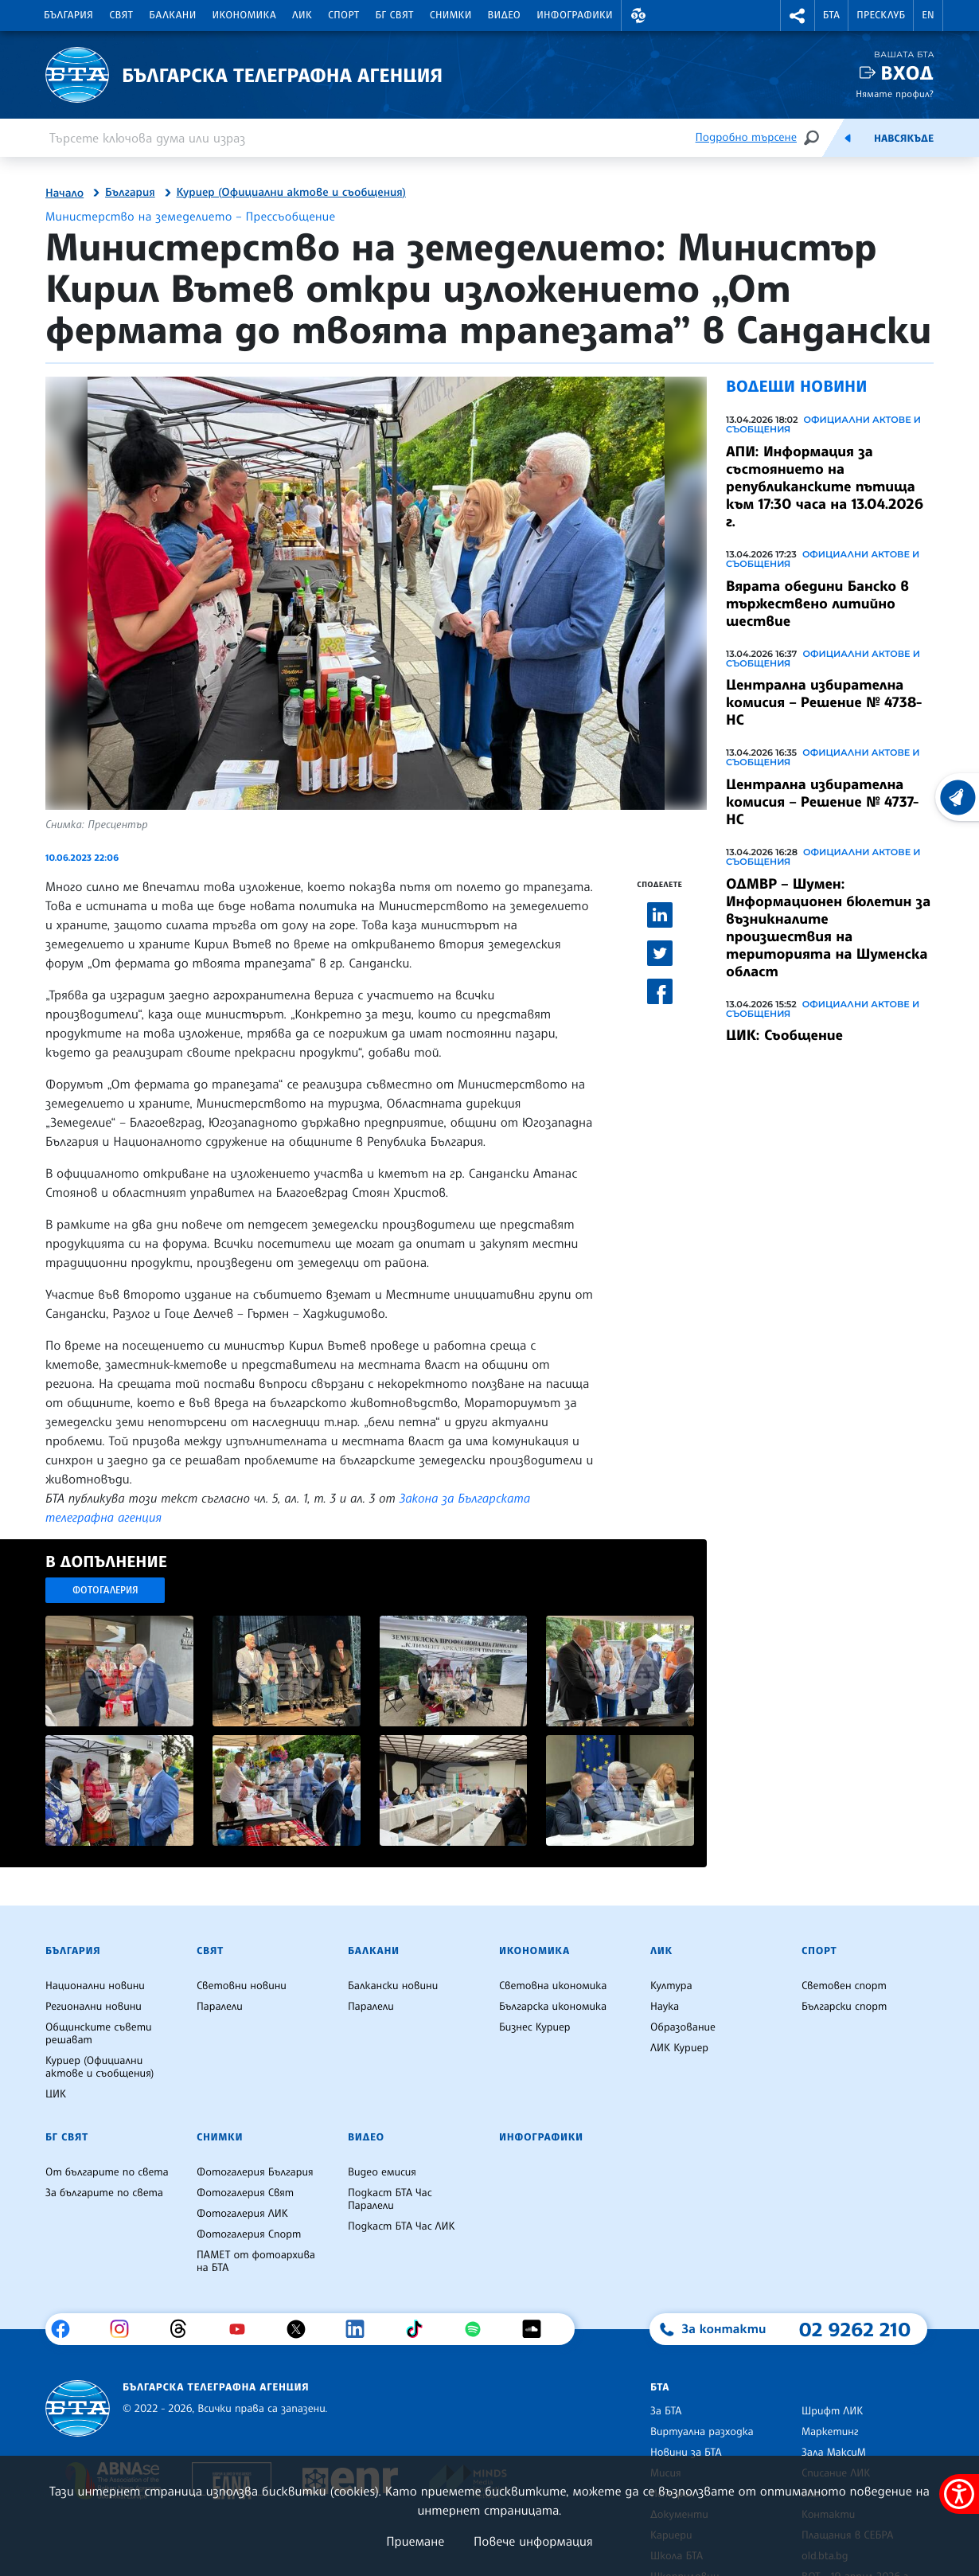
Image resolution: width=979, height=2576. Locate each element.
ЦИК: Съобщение (784, 1035)
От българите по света (107, 2172)
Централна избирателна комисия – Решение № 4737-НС (822, 802)
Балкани (172, 15)
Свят (121, 15)
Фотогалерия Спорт (249, 2234)
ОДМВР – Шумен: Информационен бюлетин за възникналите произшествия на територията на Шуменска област (828, 927)
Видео (504, 15)
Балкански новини (393, 1986)
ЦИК (55, 2094)
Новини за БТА (686, 2452)
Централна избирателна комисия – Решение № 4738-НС (824, 702)
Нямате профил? (895, 94)
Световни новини (242, 1986)
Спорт (343, 15)
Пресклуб (880, 15)
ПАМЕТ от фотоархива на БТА (256, 2261)
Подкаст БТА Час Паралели (390, 2199)
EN (928, 15)
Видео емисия (382, 2172)
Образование (683, 2027)
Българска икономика (553, 2006)
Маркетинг (830, 2432)
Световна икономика (553, 1986)
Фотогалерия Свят (245, 2193)
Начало (64, 193)
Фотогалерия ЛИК (242, 2213)
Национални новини (95, 1986)
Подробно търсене (746, 137)
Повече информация (533, 2541)
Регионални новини (93, 2006)
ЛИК (302, 15)
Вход (907, 72)
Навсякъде (904, 138)
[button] (638, 15)
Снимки (451, 15)
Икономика (245, 15)
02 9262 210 (854, 2329)
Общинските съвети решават (98, 2033)
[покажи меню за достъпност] (959, 2494)
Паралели (220, 2006)
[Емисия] (847, 137)
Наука (664, 2006)
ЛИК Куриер (679, 2048)
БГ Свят (395, 15)
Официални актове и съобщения (823, 424)
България (68, 15)
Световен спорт (844, 1986)
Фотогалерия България (255, 2172)
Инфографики (574, 15)
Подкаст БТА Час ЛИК (401, 2226)
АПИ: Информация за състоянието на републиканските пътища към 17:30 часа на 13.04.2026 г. (824, 486)
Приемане (415, 2541)
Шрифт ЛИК (832, 2411)
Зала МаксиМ (834, 2452)
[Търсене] (811, 137)
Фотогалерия (105, 1590)
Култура (671, 1986)
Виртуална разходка (702, 2432)
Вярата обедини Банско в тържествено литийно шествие (817, 603)
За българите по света (104, 2193)
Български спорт (844, 2006)
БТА (831, 15)
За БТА (665, 2411)
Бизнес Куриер (535, 2027)
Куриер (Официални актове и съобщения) (291, 192)
